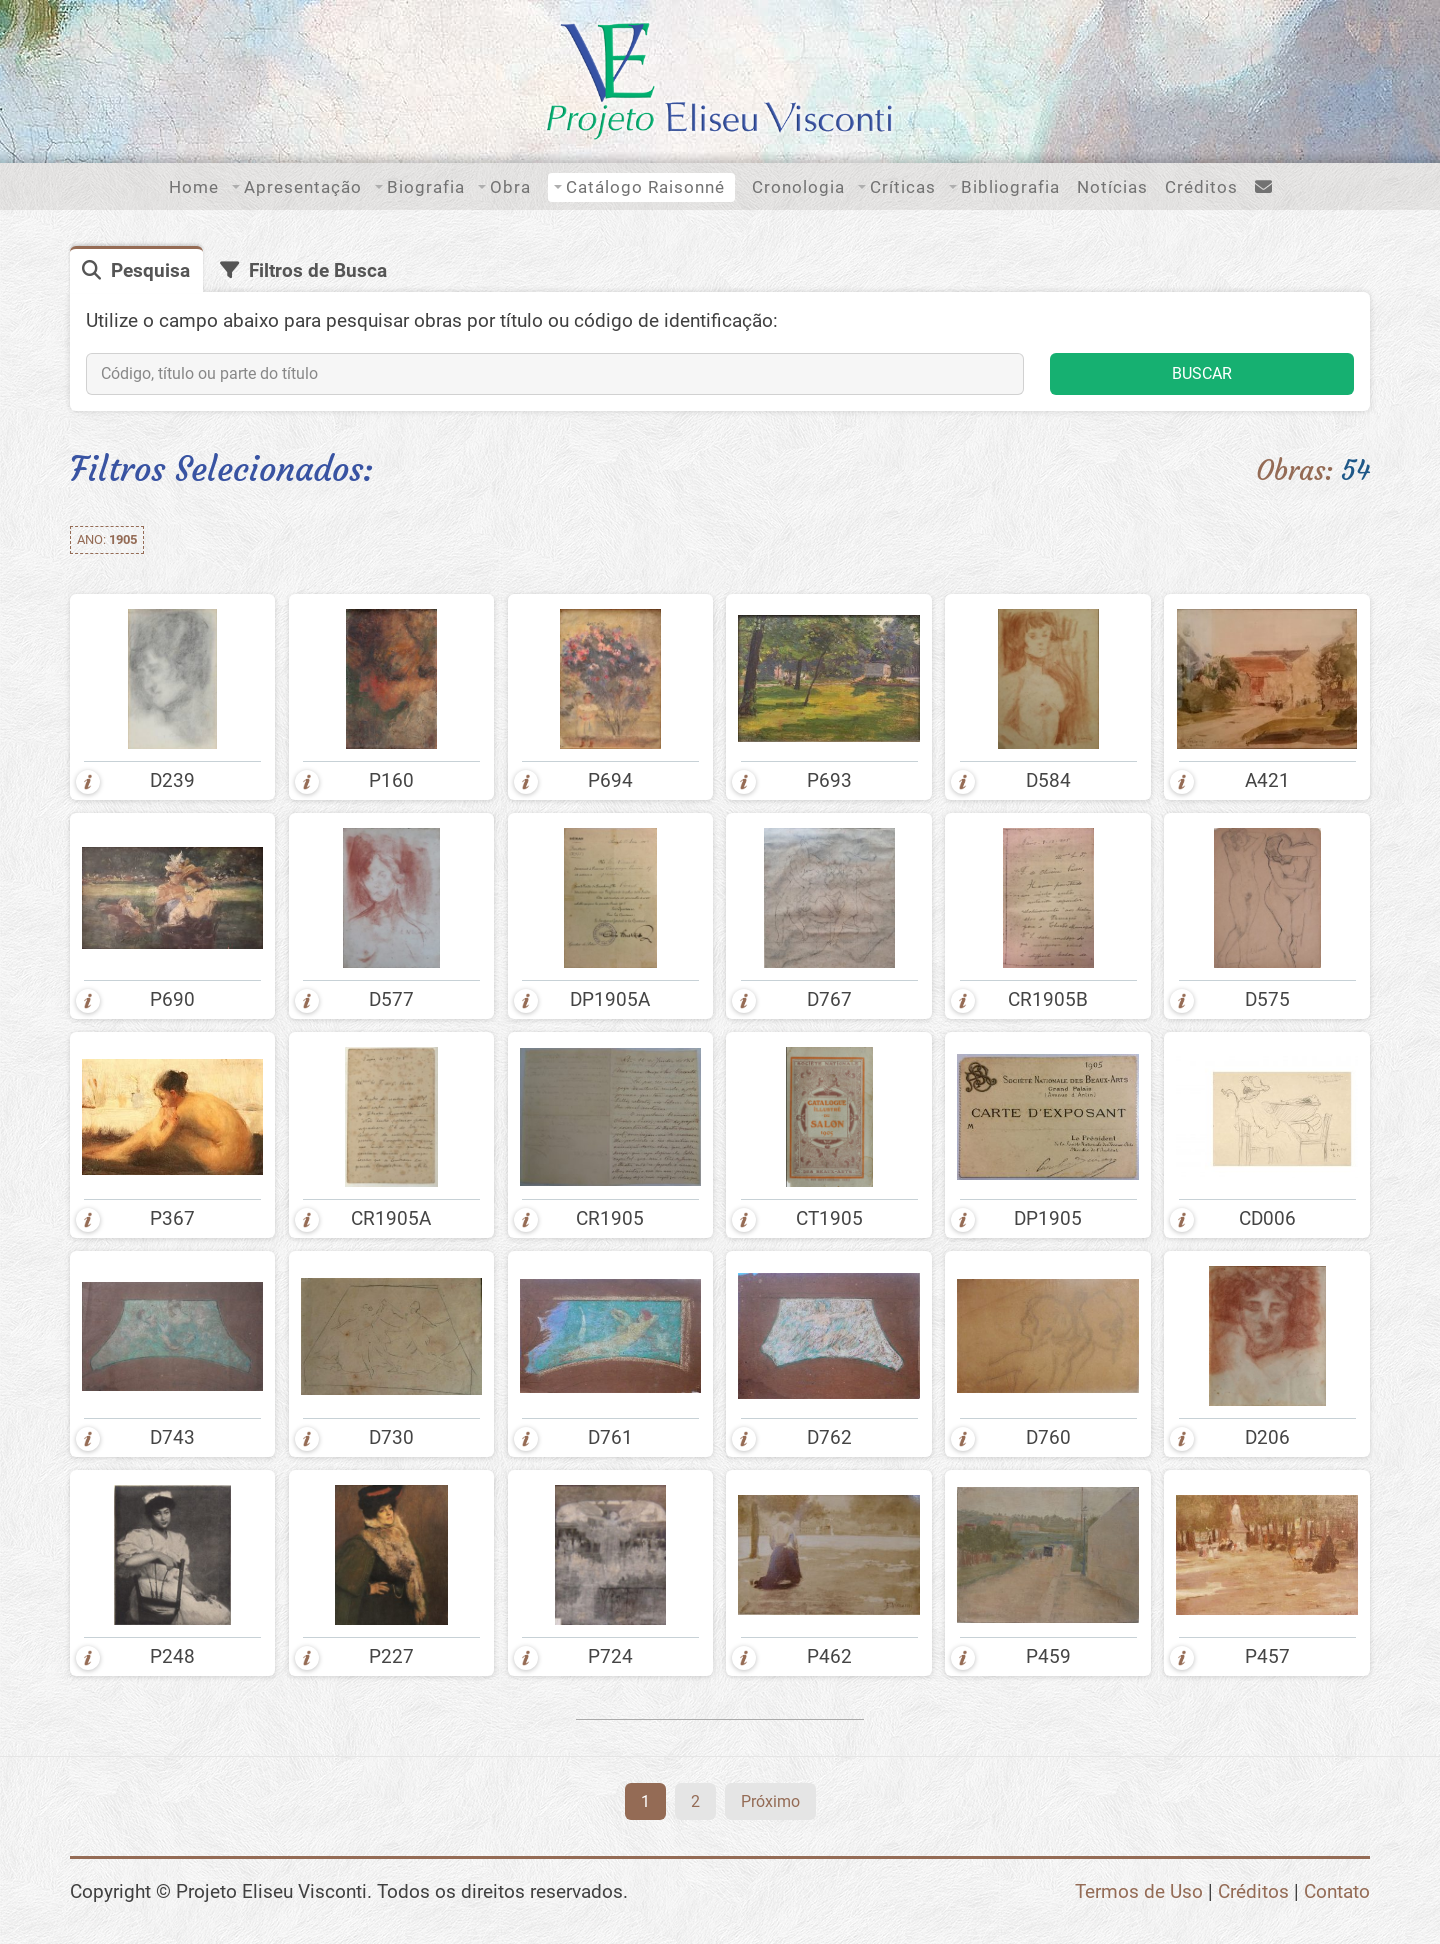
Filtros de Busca (318, 270)
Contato (1337, 1891)
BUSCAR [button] (1202, 373)
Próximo (770, 1801)
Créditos (1201, 187)
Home (194, 187)
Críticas (903, 187)
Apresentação (303, 187)
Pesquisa (150, 270)
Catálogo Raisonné (645, 187)
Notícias (1112, 187)
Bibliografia (1010, 187)
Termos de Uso (1139, 1891)
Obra (510, 187)
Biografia (426, 187)
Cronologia (798, 187)
